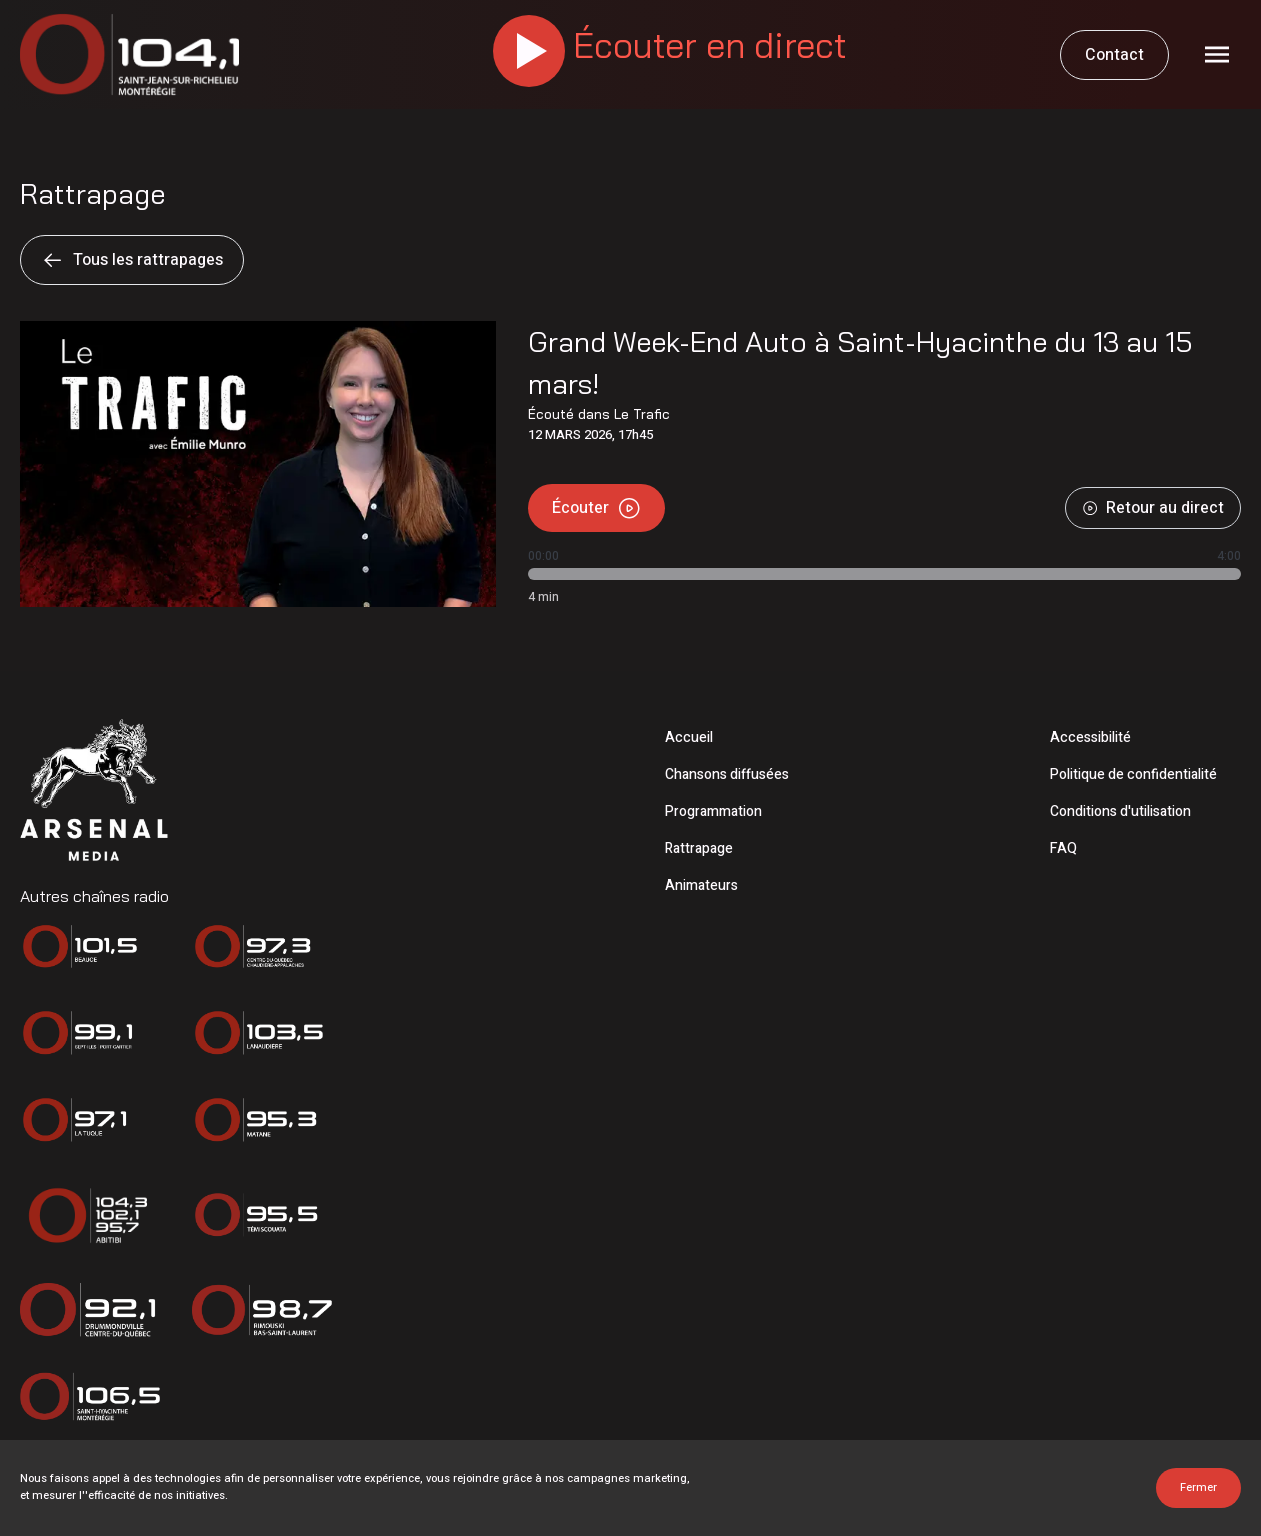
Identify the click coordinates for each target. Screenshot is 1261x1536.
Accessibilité (1090, 737)
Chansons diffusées (727, 774)
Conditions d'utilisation (1120, 811)
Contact (1114, 55)
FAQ (1063, 848)
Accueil (689, 737)
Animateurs (701, 885)
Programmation (713, 811)
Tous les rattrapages (132, 260)
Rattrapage (699, 848)
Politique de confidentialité (1133, 774)
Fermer (1198, 1487)
